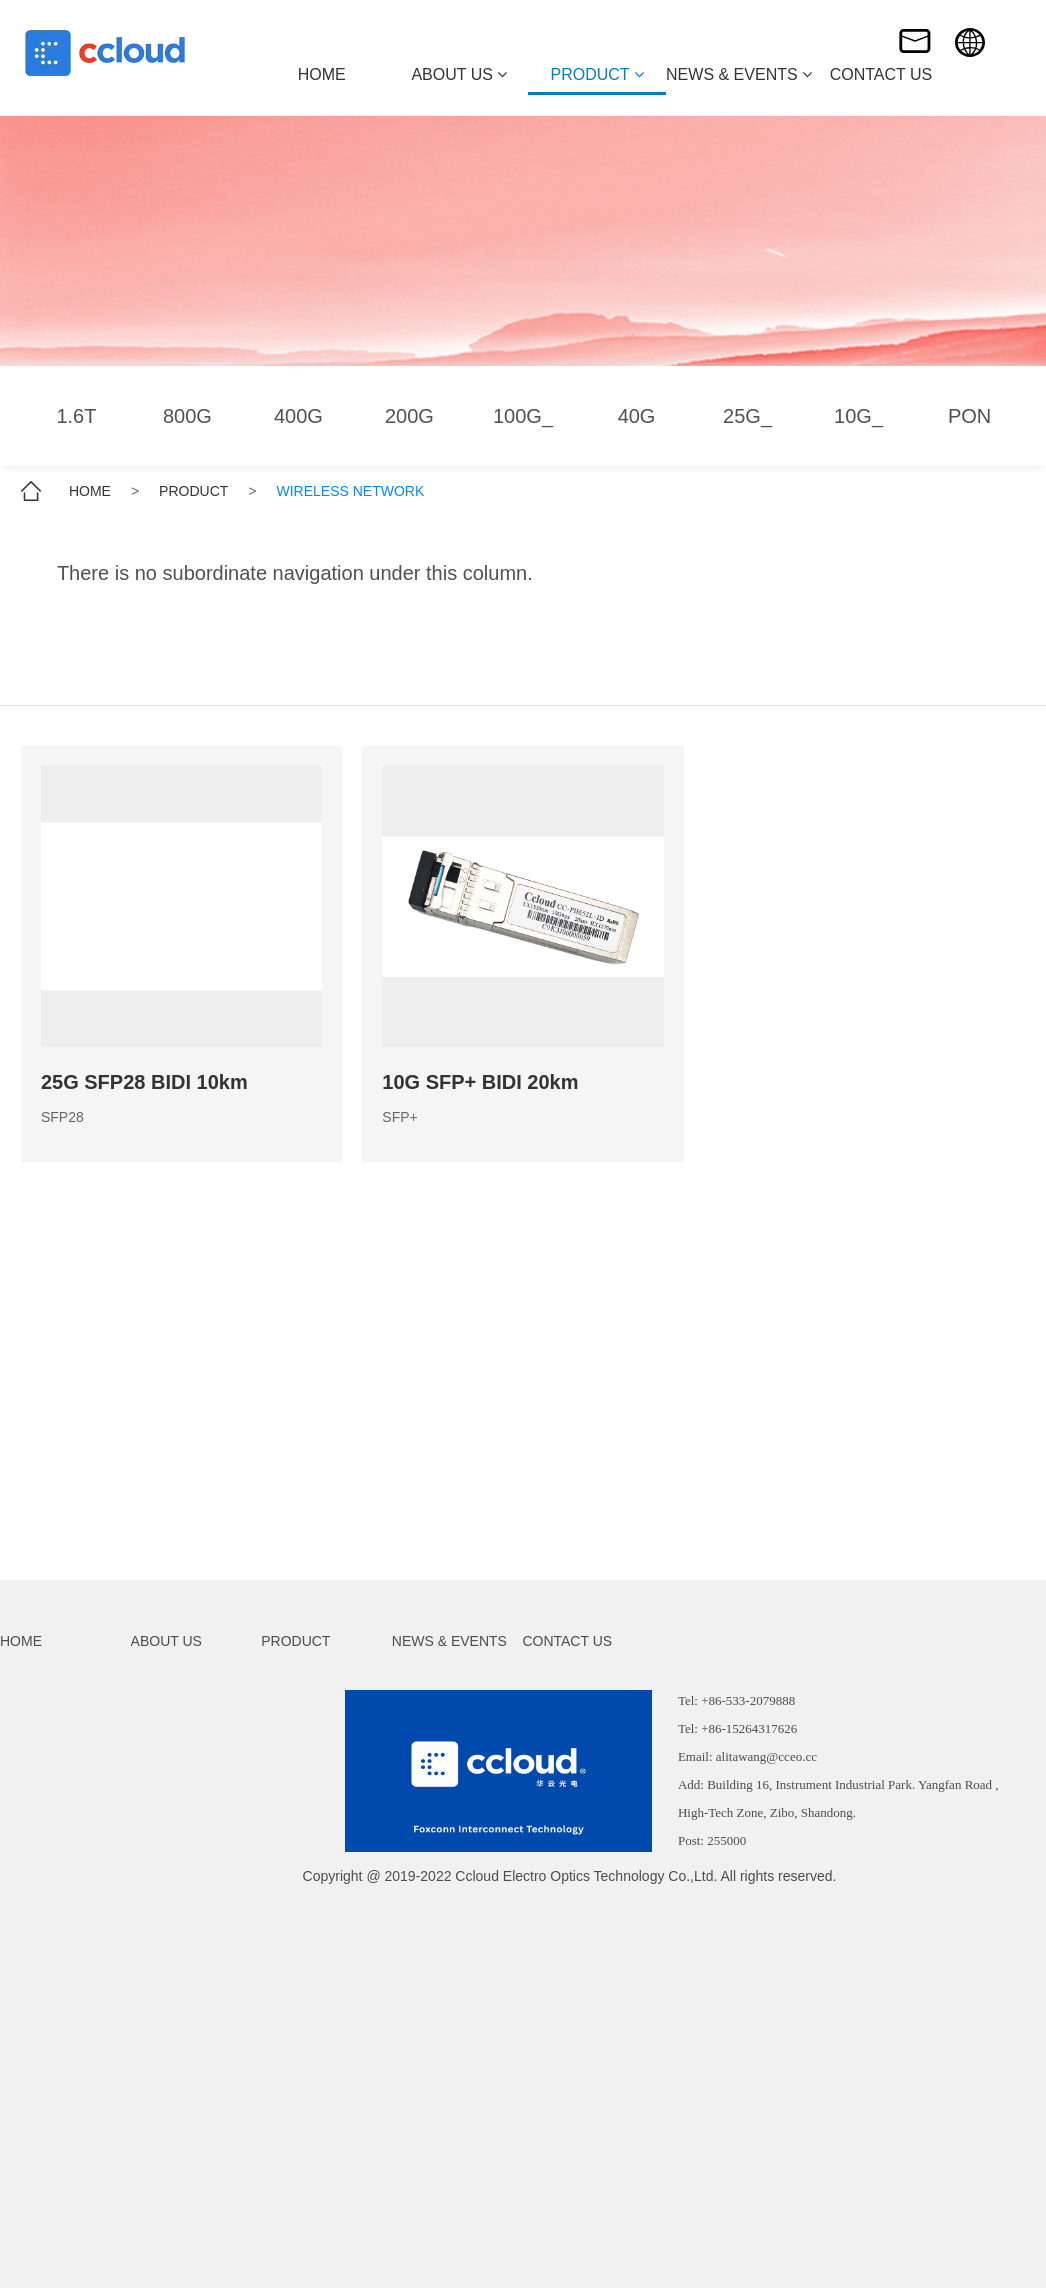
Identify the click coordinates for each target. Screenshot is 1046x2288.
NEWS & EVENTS (449, 1641)
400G (298, 416)
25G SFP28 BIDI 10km (144, 1082)
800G (187, 416)
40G (637, 416)
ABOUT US (166, 1641)
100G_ (523, 416)
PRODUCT (193, 491)
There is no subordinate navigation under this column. (295, 573)
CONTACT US (567, 1641)
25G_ (747, 416)
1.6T (76, 416)
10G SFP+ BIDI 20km (480, 1082)
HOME (90, 491)
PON (969, 416)
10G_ (858, 416)
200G (409, 416)
